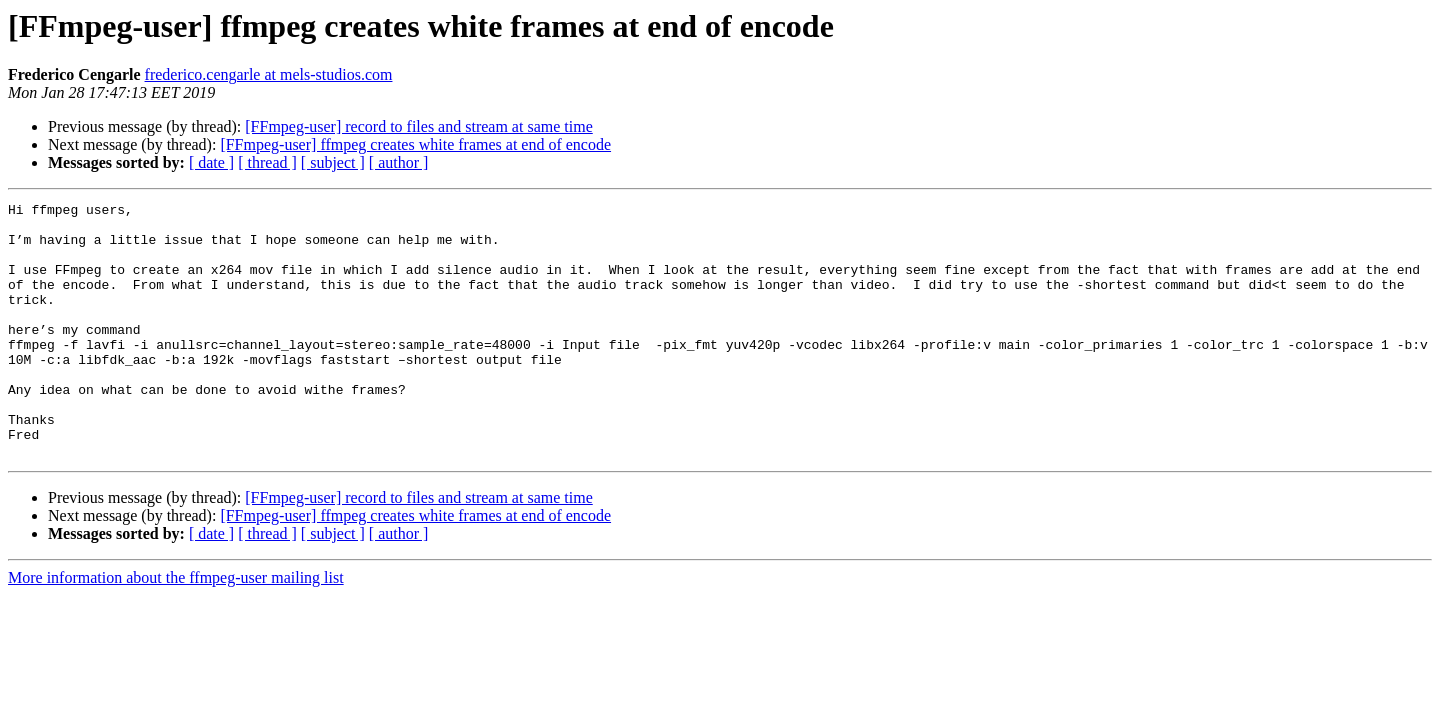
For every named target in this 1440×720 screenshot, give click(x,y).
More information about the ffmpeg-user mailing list (176, 628)
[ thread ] (267, 162)
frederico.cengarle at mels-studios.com (269, 74)
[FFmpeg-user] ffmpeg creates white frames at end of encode (415, 144)
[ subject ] (333, 162)
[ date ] (211, 162)
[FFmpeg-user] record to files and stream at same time (418, 126)
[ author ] (399, 162)
